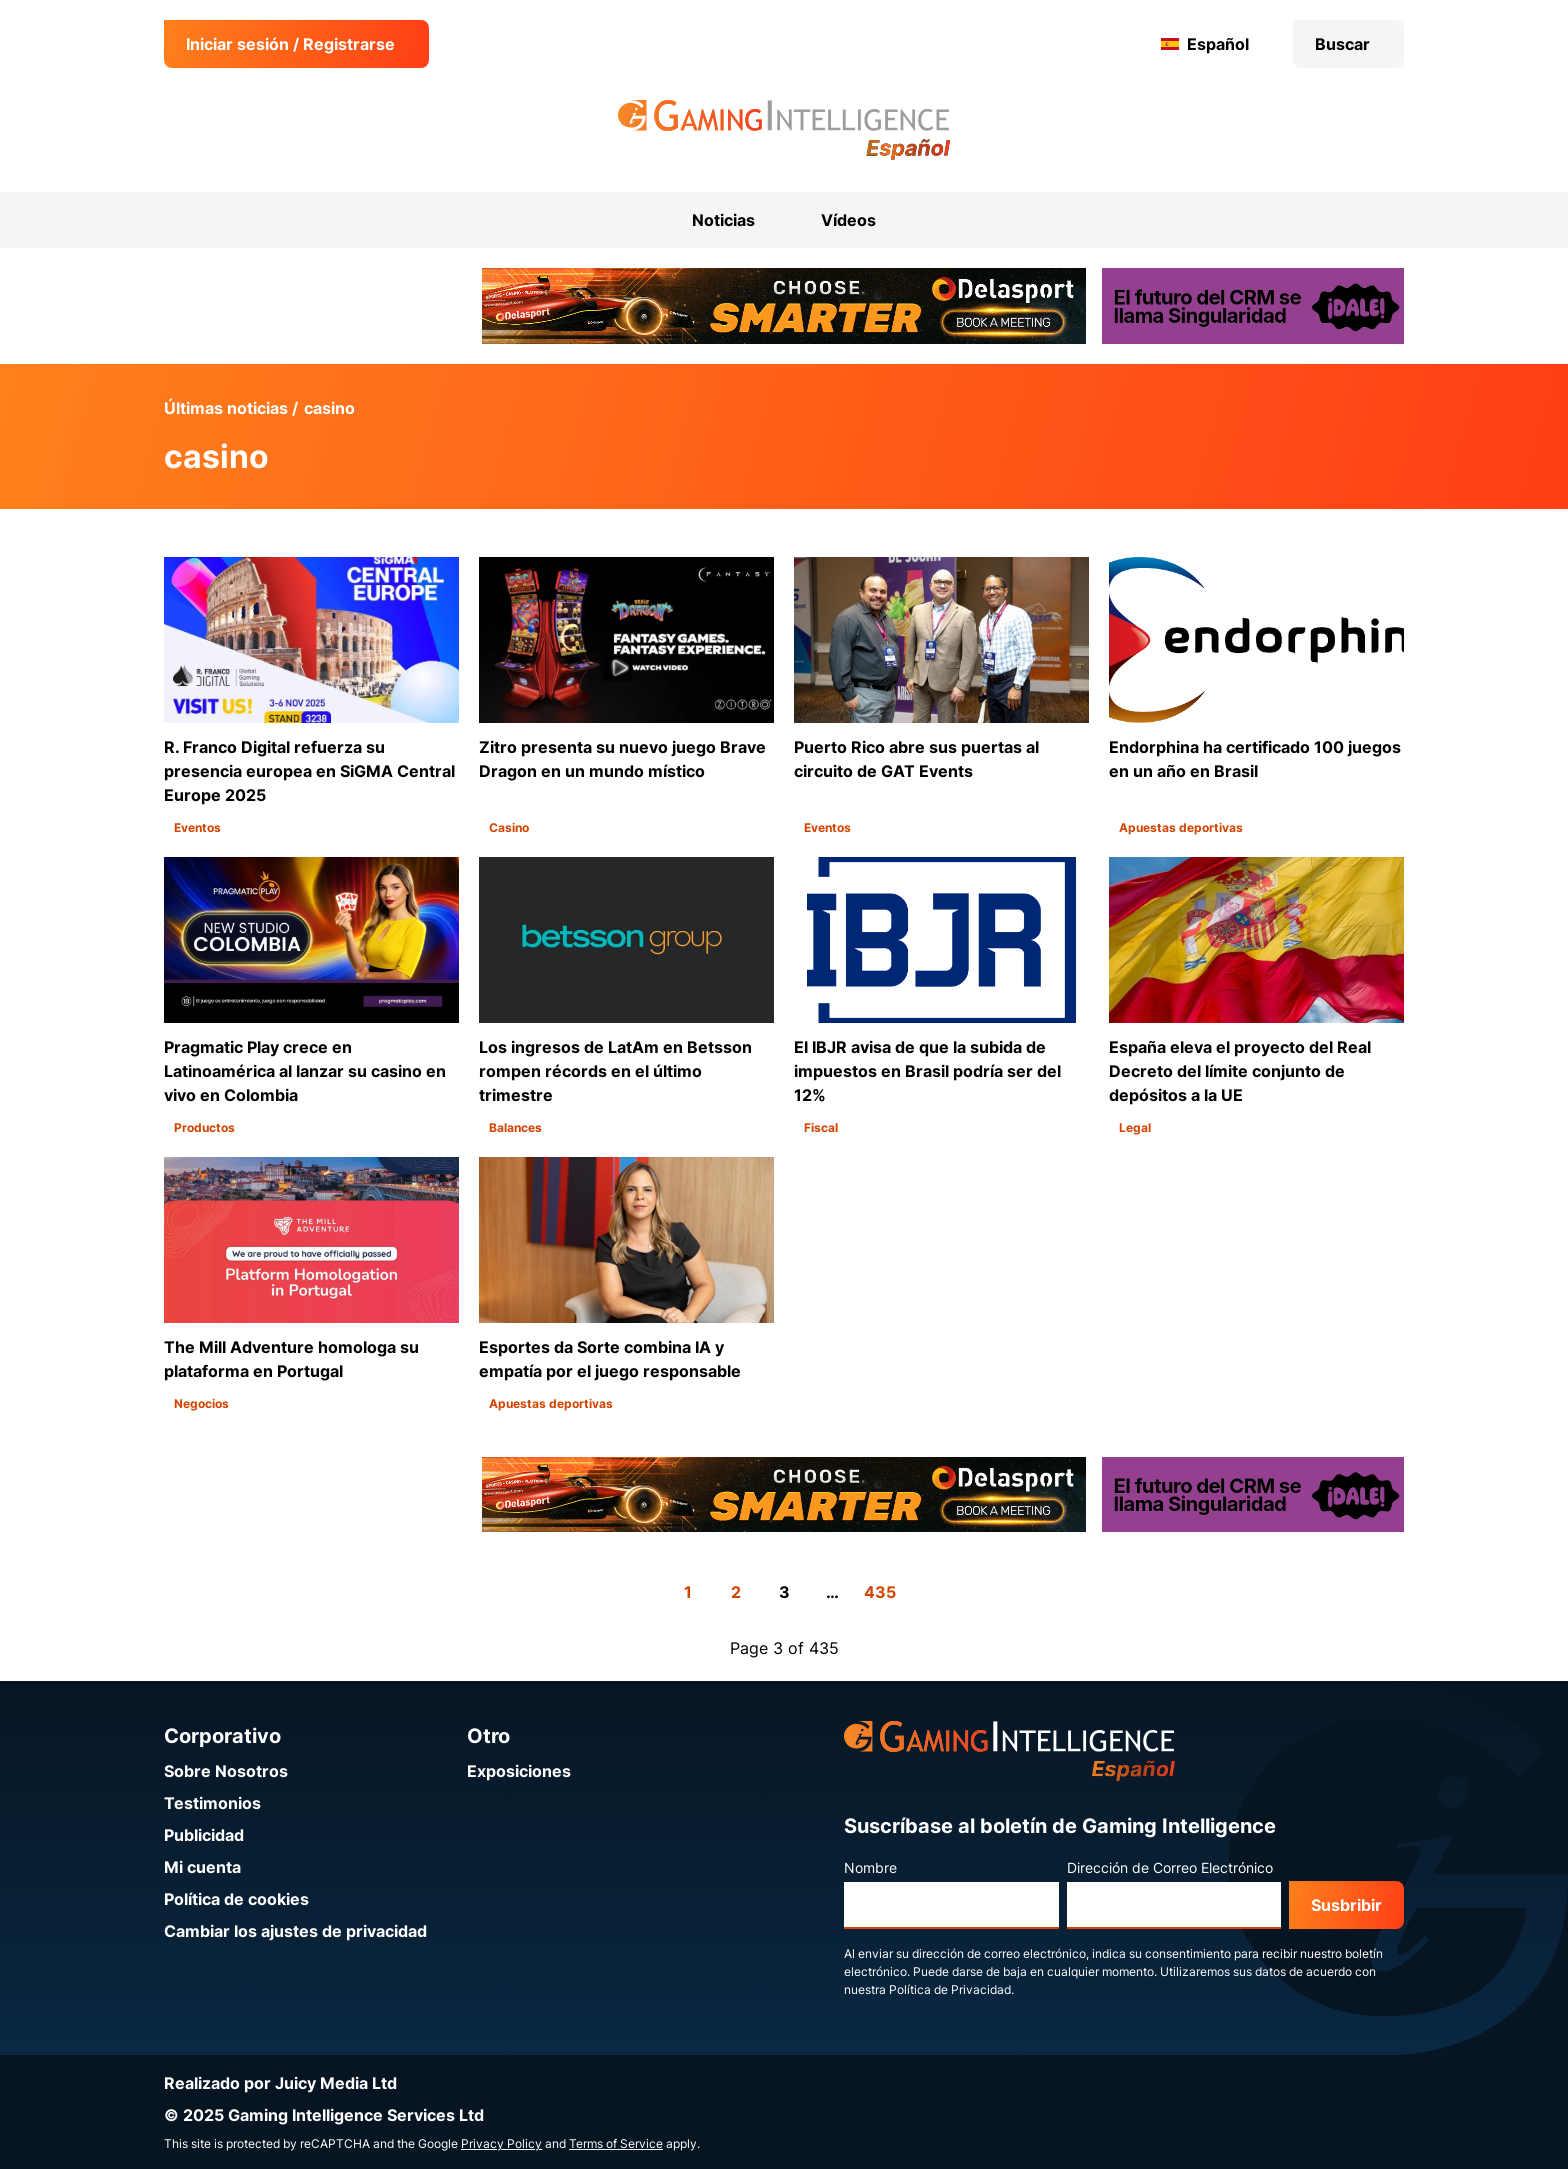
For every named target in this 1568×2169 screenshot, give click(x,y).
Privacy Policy (501, 2143)
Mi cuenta (202, 1867)
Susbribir (1346, 1905)
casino (329, 408)
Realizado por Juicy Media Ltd (280, 2083)
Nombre (870, 1867)
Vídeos (848, 220)
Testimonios (212, 1803)
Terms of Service (616, 2143)
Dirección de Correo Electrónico (1170, 1867)
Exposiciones (519, 1771)
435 (880, 1592)
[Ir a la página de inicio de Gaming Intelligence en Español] (784, 130)
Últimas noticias (226, 408)
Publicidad (204, 1835)
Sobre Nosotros (226, 1771)
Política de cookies (236, 1899)
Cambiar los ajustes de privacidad (295, 1931)
